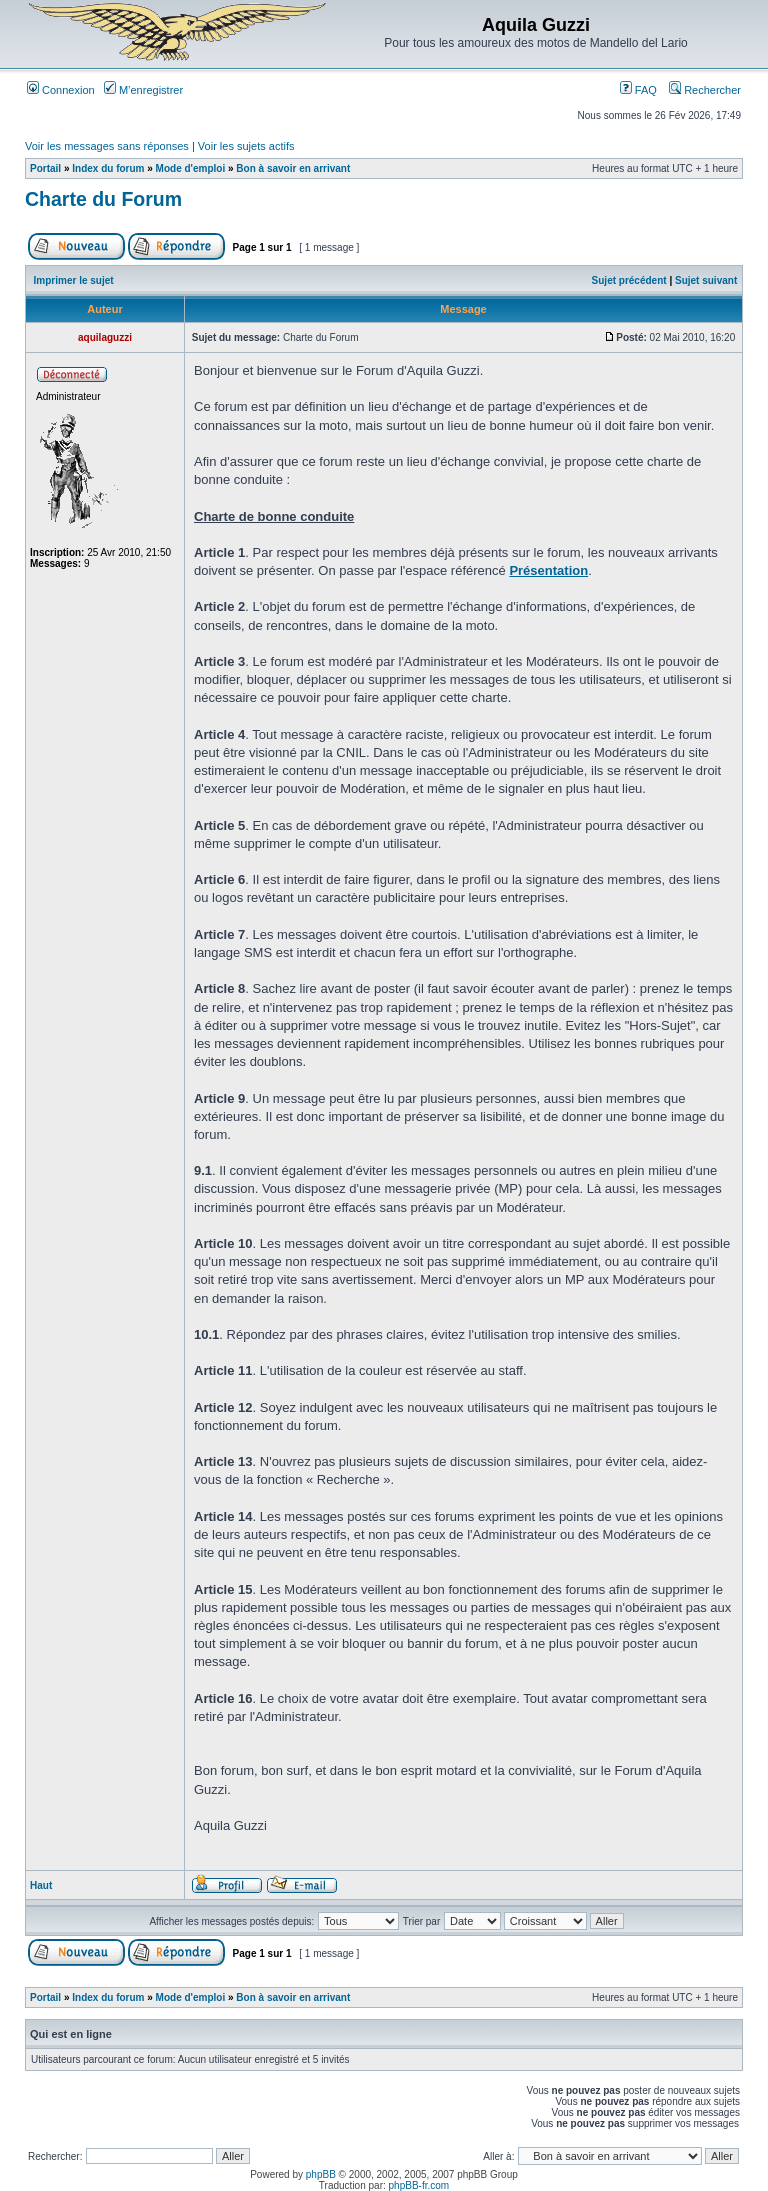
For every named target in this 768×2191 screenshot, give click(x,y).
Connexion (61, 90)
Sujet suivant (706, 280)
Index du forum (108, 168)
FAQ (638, 90)
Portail (45, 168)
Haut (41, 1885)
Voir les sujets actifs (246, 146)
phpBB (321, 2174)
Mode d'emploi (191, 168)
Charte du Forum (103, 199)
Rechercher (705, 90)
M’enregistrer (143, 90)
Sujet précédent (629, 280)
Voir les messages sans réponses (107, 146)
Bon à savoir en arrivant (293, 168)
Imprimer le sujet (74, 280)
